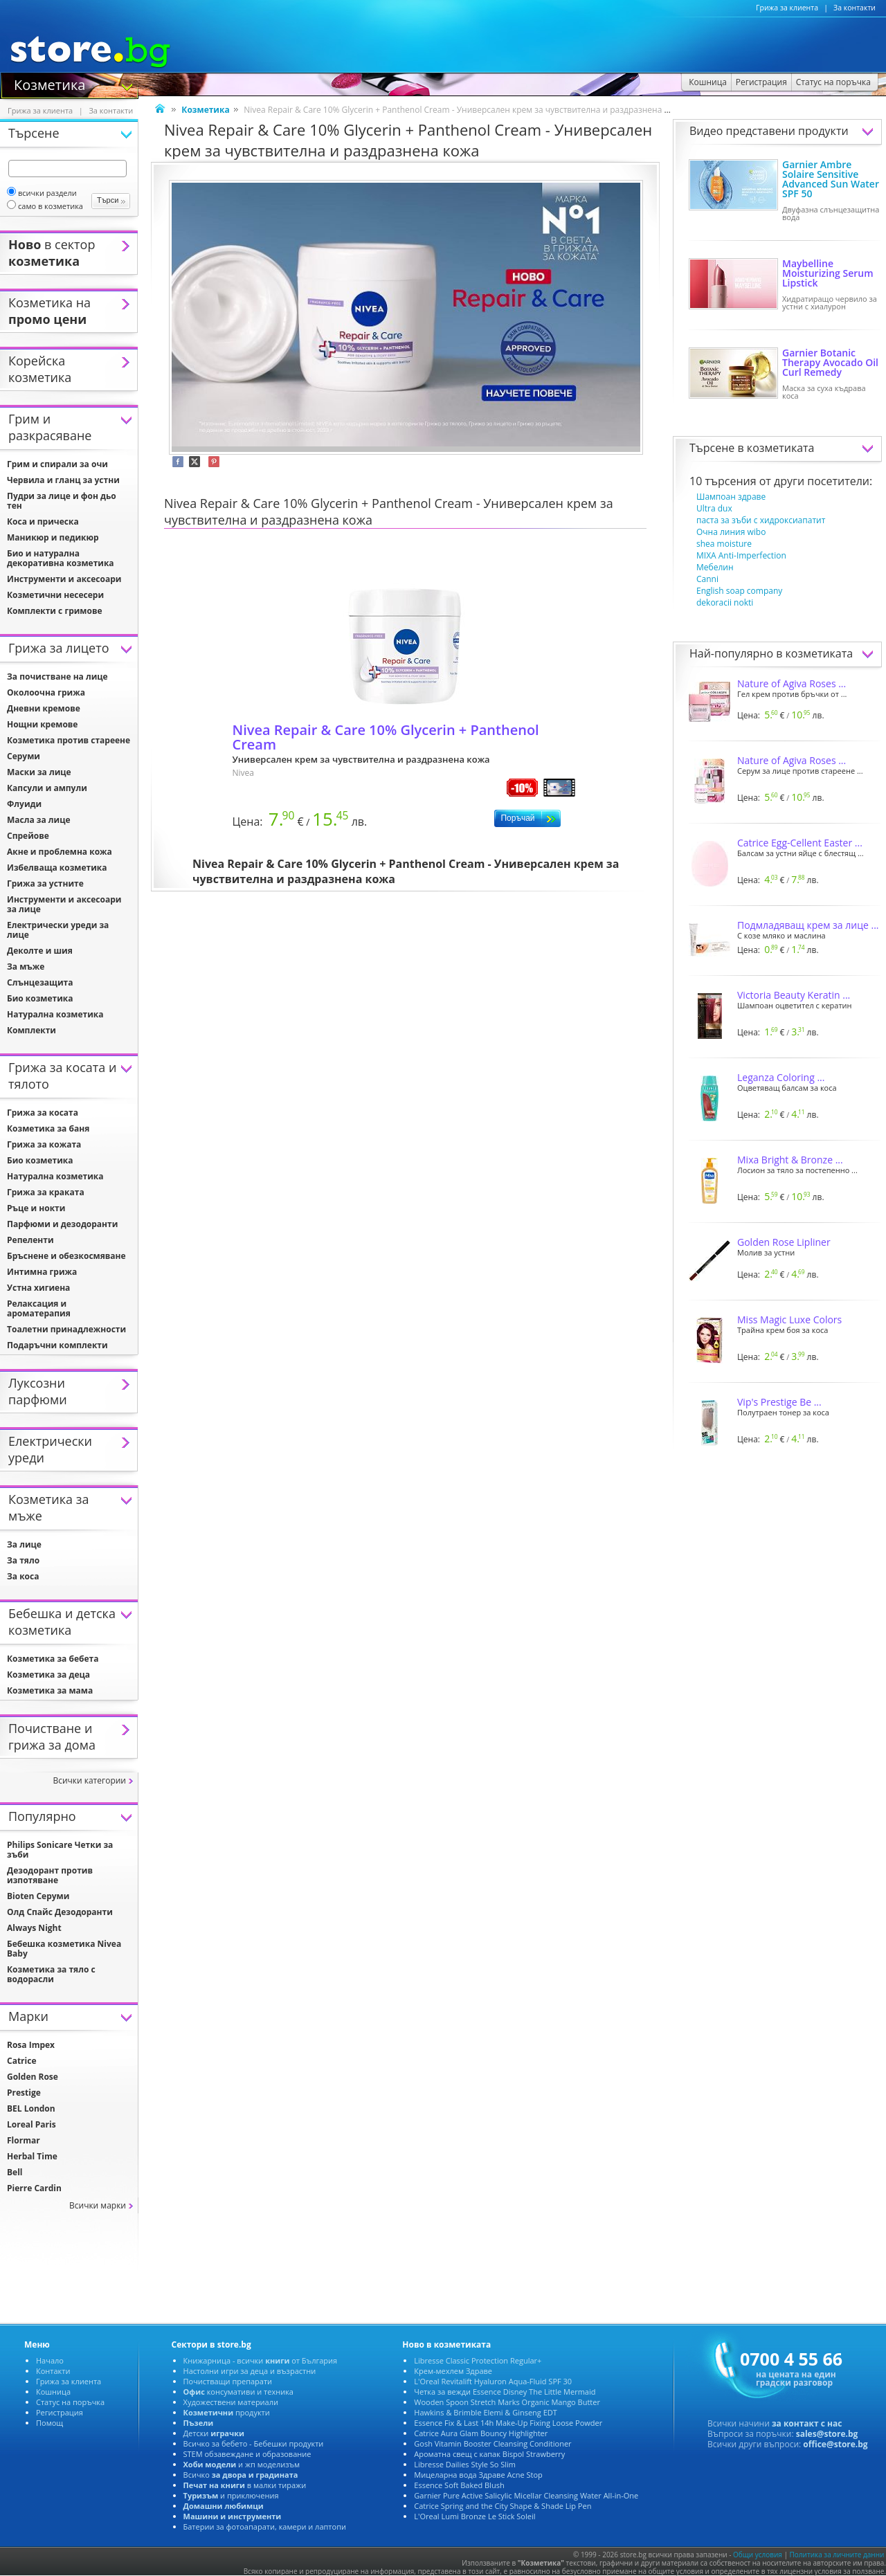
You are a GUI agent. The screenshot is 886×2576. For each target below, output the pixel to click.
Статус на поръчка (70, 2402)
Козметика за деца (48, 1674)
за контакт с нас (807, 2423)
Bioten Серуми (38, 1896)
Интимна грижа (42, 1272)
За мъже (25, 966)
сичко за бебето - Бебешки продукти (253, 2443)
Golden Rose (32, 2077)
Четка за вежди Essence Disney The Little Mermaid (504, 2391)
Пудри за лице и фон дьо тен (61, 500)
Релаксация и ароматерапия (39, 1308)
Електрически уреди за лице (58, 930)
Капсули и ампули (47, 788)
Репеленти (30, 1240)
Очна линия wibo (731, 532)
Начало (50, 2360)
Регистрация (59, 2412)
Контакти (53, 2371)
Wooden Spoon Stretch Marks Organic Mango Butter (507, 2402)
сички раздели (42, 193)
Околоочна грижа (46, 692)
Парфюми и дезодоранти (62, 1224)
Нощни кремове (42, 724)
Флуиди (24, 804)
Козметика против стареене (68, 740)
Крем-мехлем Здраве (453, 2371)
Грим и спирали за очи (57, 464)
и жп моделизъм (241, 2464)
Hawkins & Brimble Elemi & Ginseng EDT (485, 2412)
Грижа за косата (42, 1112)
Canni (707, 579)
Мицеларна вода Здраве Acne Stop (478, 2474)
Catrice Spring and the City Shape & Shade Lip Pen (502, 2506)
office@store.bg (835, 2444)
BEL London (31, 2108)
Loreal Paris (31, 2124)
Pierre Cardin (34, 2188)
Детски (213, 2433)
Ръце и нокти (36, 1208)
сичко (240, 2474)
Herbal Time (32, 2156)
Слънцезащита (40, 982)
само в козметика (45, 206)
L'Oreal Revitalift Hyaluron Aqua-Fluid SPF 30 (493, 2381)
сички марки (97, 2205)
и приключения (231, 2495)
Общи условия (757, 2554)
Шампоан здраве (731, 496)
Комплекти (31, 1030)
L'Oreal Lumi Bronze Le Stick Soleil (474, 2516)
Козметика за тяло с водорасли (51, 1974)
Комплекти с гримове (54, 611)
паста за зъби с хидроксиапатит (760, 520)
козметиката (781, 447)
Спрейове (28, 836)
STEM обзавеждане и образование (247, 2454)
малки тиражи (245, 2485)
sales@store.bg (827, 2434)
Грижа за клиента (787, 7)
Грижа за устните (45, 883)
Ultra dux (714, 508)
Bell (14, 2172)
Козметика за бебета (52, 1659)
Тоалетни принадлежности (66, 1329)
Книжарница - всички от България (260, 2360)
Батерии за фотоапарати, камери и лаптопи (264, 2526)
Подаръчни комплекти (57, 1345)
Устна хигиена (38, 1288)
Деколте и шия (40, 950)
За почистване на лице (57, 676)
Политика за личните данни (837, 2554)
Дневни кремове (43, 708)
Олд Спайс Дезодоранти (60, 1912)
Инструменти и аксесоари (64, 579)
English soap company (739, 591)
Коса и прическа (43, 521)
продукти (226, 2412)
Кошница (53, 2391)
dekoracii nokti (724, 602)
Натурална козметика (55, 1014)
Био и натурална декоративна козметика (60, 558)
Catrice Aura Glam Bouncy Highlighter (481, 2433)
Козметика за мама (50, 1690)
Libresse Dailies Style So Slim (465, 2464)
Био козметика (40, 998)
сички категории (89, 1780)
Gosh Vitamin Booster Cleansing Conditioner (492, 2443)
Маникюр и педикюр (53, 537)
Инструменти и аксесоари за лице (64, 904)
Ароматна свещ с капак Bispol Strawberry (489, 2454)
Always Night (34, 1928)
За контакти (854, 7)
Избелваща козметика (57, 867)
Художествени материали (230, 2402)
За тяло (23, 1560)
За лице (24, 1544)
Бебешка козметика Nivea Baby (64, 1948)
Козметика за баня (48, 1128)
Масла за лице (39, 820)
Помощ (49, 2423)
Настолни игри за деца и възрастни (249, 2371)
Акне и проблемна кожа (59, 852)
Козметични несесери (55, 595)
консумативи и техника (238, 2391)
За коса (23, 1576)
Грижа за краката (45, 1192)
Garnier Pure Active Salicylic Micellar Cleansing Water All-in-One (526, 2495)
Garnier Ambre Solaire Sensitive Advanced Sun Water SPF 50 (830, 179)
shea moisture (724, 544)
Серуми (23, 756)
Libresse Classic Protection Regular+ (477, 2360)
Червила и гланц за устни (63, 480)
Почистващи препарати (228, 2381)
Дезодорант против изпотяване (50, 1875)
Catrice (21, 2061)
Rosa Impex (31, 2045)
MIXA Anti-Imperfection (741, 555)
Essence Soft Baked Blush (459, 2485)
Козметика (49, 83)
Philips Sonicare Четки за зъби (60, 1849)
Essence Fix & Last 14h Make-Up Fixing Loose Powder (508, 2423)
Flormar (23, 2140)
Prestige (24, 2092)
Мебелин (715, 567)
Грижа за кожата (44, 1144)
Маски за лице (39, 772)
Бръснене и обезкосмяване (66, 1256)
